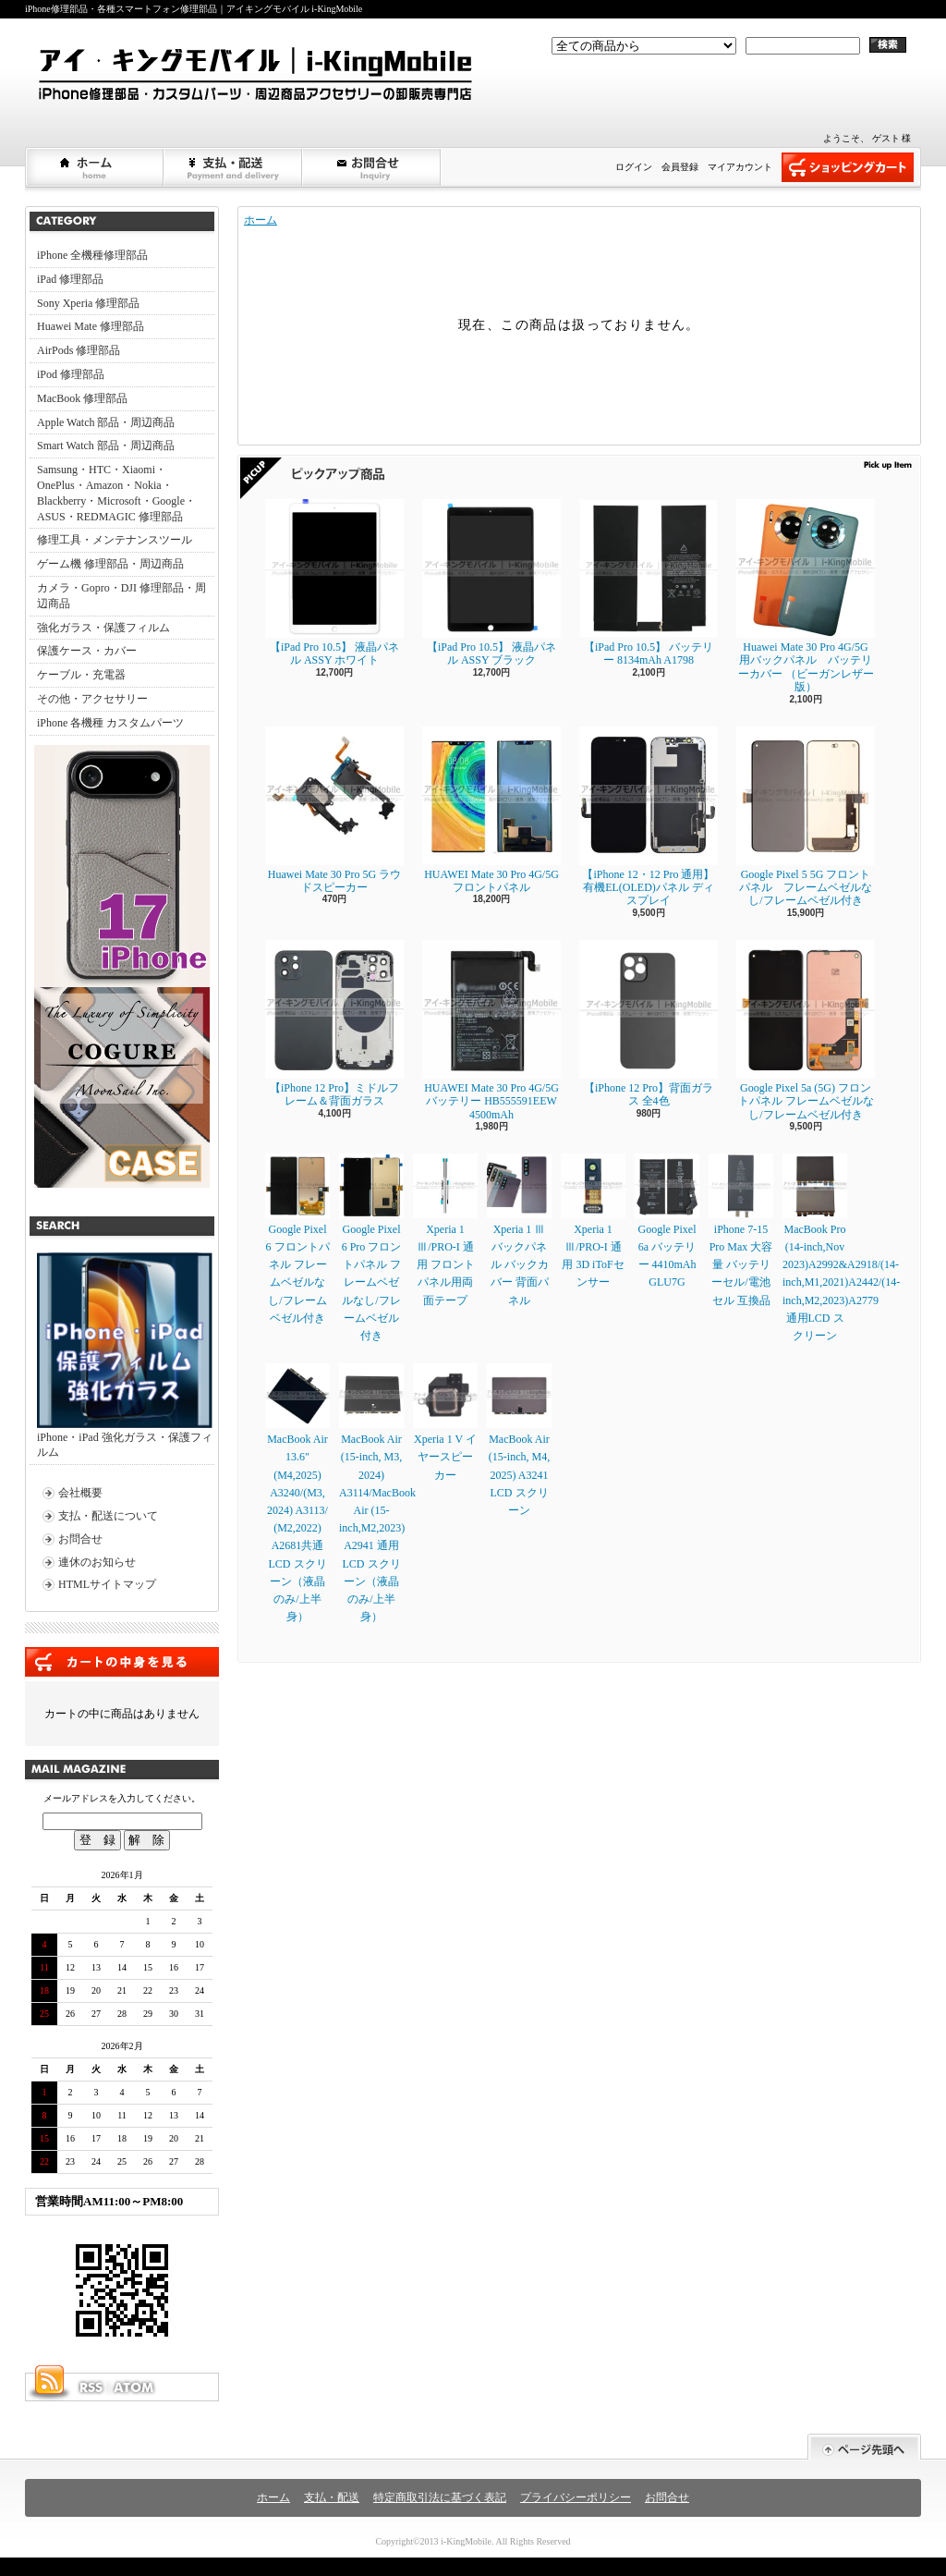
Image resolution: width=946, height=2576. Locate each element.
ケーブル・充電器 (81, 674)
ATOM (135, 2387)
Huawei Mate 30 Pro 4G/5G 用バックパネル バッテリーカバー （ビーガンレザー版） (805, 596)
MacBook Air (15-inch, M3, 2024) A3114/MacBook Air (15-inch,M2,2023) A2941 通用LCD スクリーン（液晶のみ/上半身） (377, 1493)
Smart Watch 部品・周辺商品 (106, 445)
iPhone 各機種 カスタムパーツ (110, 722)
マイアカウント (740, 167)
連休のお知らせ (97, 1562)
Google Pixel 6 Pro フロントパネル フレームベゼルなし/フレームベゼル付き (371, 1248)
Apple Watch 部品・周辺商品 (106, 422)
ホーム (95, 167)
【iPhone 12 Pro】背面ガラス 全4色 (648, 1023)
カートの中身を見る (122, 1662)
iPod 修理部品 (70, 374)
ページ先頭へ (864, 2447)
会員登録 (679, 167)
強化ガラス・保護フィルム (103, 627)
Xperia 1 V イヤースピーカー (445, 1422)
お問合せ (372, 167)
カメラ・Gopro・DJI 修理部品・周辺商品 (121, 595)
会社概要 (80, 1492)
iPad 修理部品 (70, 279)
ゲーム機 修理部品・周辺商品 (110, 563)
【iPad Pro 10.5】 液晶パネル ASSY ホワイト (334, 582)
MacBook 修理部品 (82, 398)
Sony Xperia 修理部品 (88, 303)
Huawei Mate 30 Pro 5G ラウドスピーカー (334, 810)
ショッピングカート (848, 167)
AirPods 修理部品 (78, 350)
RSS (90, 2387)
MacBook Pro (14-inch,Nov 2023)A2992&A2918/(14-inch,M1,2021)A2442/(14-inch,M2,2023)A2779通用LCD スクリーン (841, 1248)
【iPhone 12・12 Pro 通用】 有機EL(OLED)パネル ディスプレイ (648, 817)
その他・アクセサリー (92, 698)
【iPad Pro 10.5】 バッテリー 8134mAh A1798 (648, 582)
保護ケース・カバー (87, 650)
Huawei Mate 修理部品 (90, 326)
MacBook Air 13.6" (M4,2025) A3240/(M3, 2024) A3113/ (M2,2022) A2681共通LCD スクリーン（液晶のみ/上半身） (297, 1493)
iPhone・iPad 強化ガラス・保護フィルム (124, 1355)
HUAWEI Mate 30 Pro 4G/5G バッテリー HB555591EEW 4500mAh (491, 1030)
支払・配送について (233, 167)
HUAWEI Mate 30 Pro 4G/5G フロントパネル (491, 810)
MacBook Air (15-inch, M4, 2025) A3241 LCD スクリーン (519, 1440)
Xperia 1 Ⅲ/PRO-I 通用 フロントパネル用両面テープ (445, 1230)
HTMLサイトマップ (107, 1584)
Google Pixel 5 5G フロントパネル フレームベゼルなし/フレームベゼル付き (805, 817)
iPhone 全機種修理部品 (92, 255)
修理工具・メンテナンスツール (114, 539)
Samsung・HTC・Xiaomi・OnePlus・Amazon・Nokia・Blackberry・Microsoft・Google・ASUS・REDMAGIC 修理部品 (116, 492)
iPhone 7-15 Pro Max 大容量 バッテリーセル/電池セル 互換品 (741, 1230)
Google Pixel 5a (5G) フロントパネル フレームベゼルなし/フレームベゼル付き (805, 1030)
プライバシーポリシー (575, 2497)
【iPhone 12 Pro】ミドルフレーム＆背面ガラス (334, 1023)
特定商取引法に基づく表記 (439, 2497)
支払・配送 (331, 2497)
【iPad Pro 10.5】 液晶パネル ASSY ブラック (491, 582)
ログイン (633, 167)
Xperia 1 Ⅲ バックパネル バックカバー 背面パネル (519, 1230)
